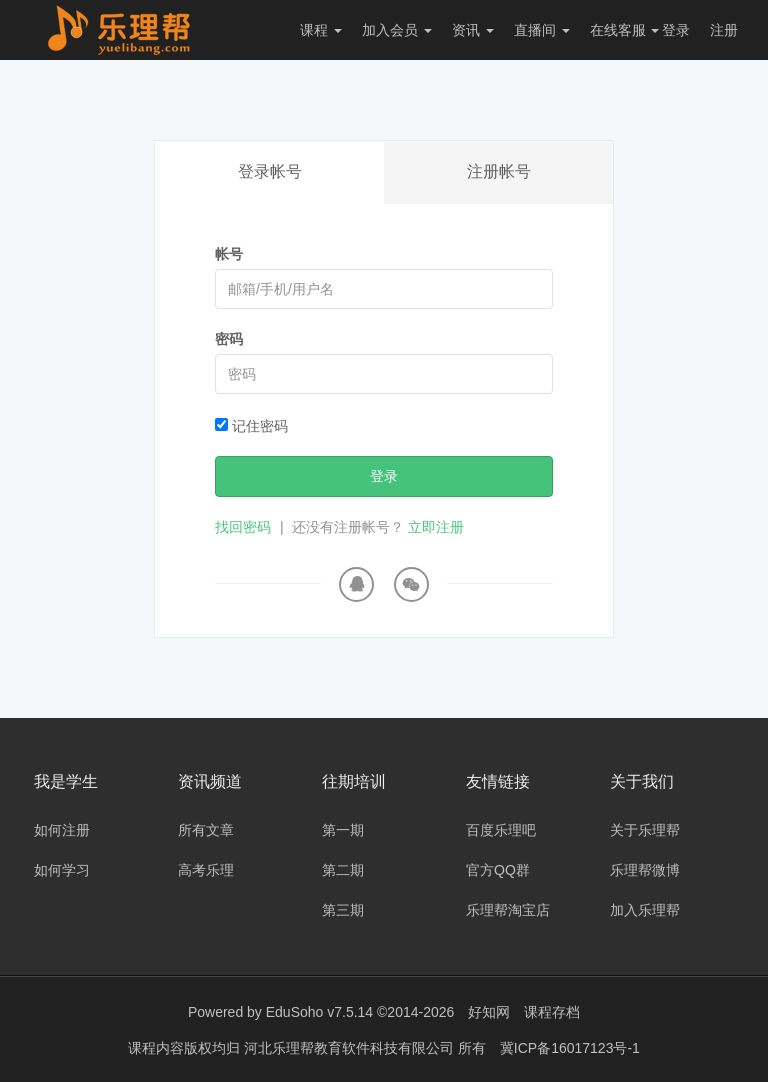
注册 (724, 30)
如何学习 (62, 870)
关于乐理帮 (645, 830)
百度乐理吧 (501, 830)
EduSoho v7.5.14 (319, 1012)
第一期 (343, 830)
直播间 (542, 30)
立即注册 (436, 527)
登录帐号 (270, 171)
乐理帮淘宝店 (508, 910)
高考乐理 (206, 870)
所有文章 (206, 830)
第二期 (343, 870)
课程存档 (552, 1012)
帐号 (229, 254)
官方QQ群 (498, 870)
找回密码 (243, 527)
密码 (229, 339)
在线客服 (625, 30)
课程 (321, 30)
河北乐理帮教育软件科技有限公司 (351, 1047)
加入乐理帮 (645, 910)
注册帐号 (499, 171)
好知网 (489, 1012)
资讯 (473, 30)
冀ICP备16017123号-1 (570, 1047)
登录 (676, 30)
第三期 (343, 910)
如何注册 (62, 830)
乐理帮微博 (645, 870)
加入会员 (397, 30)
